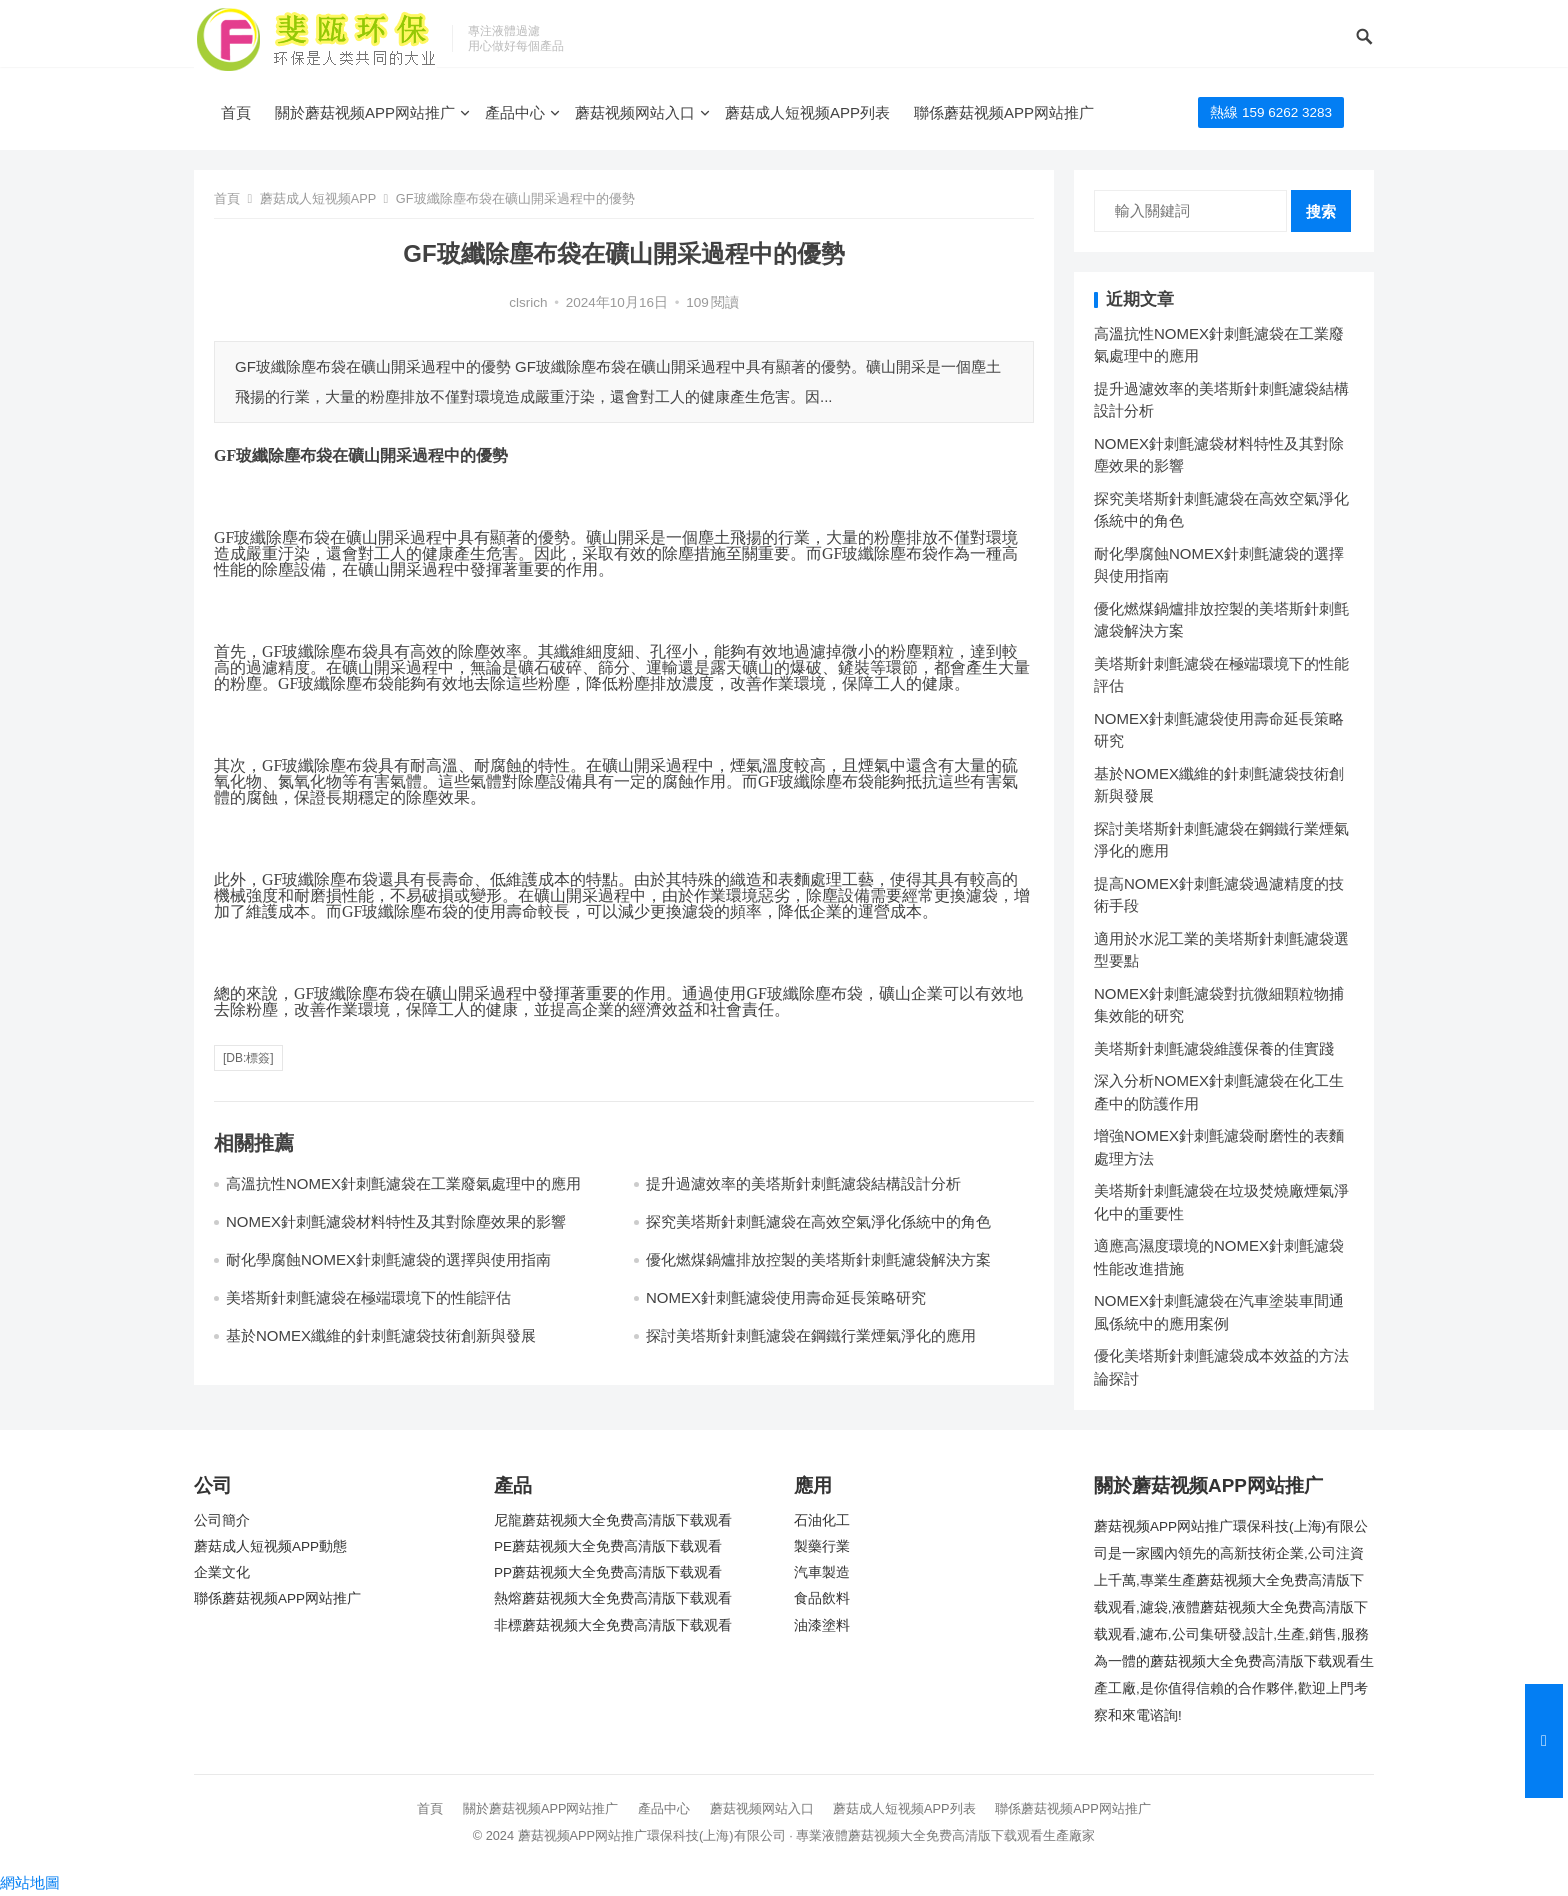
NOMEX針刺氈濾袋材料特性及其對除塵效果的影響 (396, 1221)
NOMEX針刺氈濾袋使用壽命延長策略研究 (786, 1297)
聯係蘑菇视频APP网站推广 (1004, 112)
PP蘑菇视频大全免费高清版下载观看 (608, 1572)
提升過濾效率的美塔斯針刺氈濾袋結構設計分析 (803, 1183)
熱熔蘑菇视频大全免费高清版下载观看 (613, 1598)
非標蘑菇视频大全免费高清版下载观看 (613, 1625)
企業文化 (222, 1572)
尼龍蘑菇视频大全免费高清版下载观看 (613, 1520)
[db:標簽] (248, 1058)
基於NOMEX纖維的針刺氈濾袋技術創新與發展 (381, 1335)
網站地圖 (30, 1882)
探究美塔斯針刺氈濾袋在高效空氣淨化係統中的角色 (818, 1221)
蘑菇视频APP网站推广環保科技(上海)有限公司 (652, 1835)
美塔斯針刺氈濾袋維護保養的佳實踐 (1214, 1048)
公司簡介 (222, 1520)
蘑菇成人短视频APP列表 (807, 112)
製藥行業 (822, 1546)
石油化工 (822, 1520)
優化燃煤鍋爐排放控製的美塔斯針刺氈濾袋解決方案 (818, 1259)
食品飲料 (822, 1598)
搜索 (1321, 211)
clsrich (528, 302)
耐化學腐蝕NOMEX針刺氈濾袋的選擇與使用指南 (388, 1259)
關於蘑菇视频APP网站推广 (365, 112)
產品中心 (515, 112)
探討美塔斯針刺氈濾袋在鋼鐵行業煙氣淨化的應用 (811, 1335)
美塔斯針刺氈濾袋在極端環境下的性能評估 (368, 1297)
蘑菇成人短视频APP (318, 198)
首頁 (236, 112)
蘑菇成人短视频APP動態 (270, 1546)
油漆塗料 (822, 1625)
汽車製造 (822, 1572)
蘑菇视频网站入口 (635, 112)
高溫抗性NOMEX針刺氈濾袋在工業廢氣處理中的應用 (403, 1183)
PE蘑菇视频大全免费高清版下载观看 (608, 1546)
